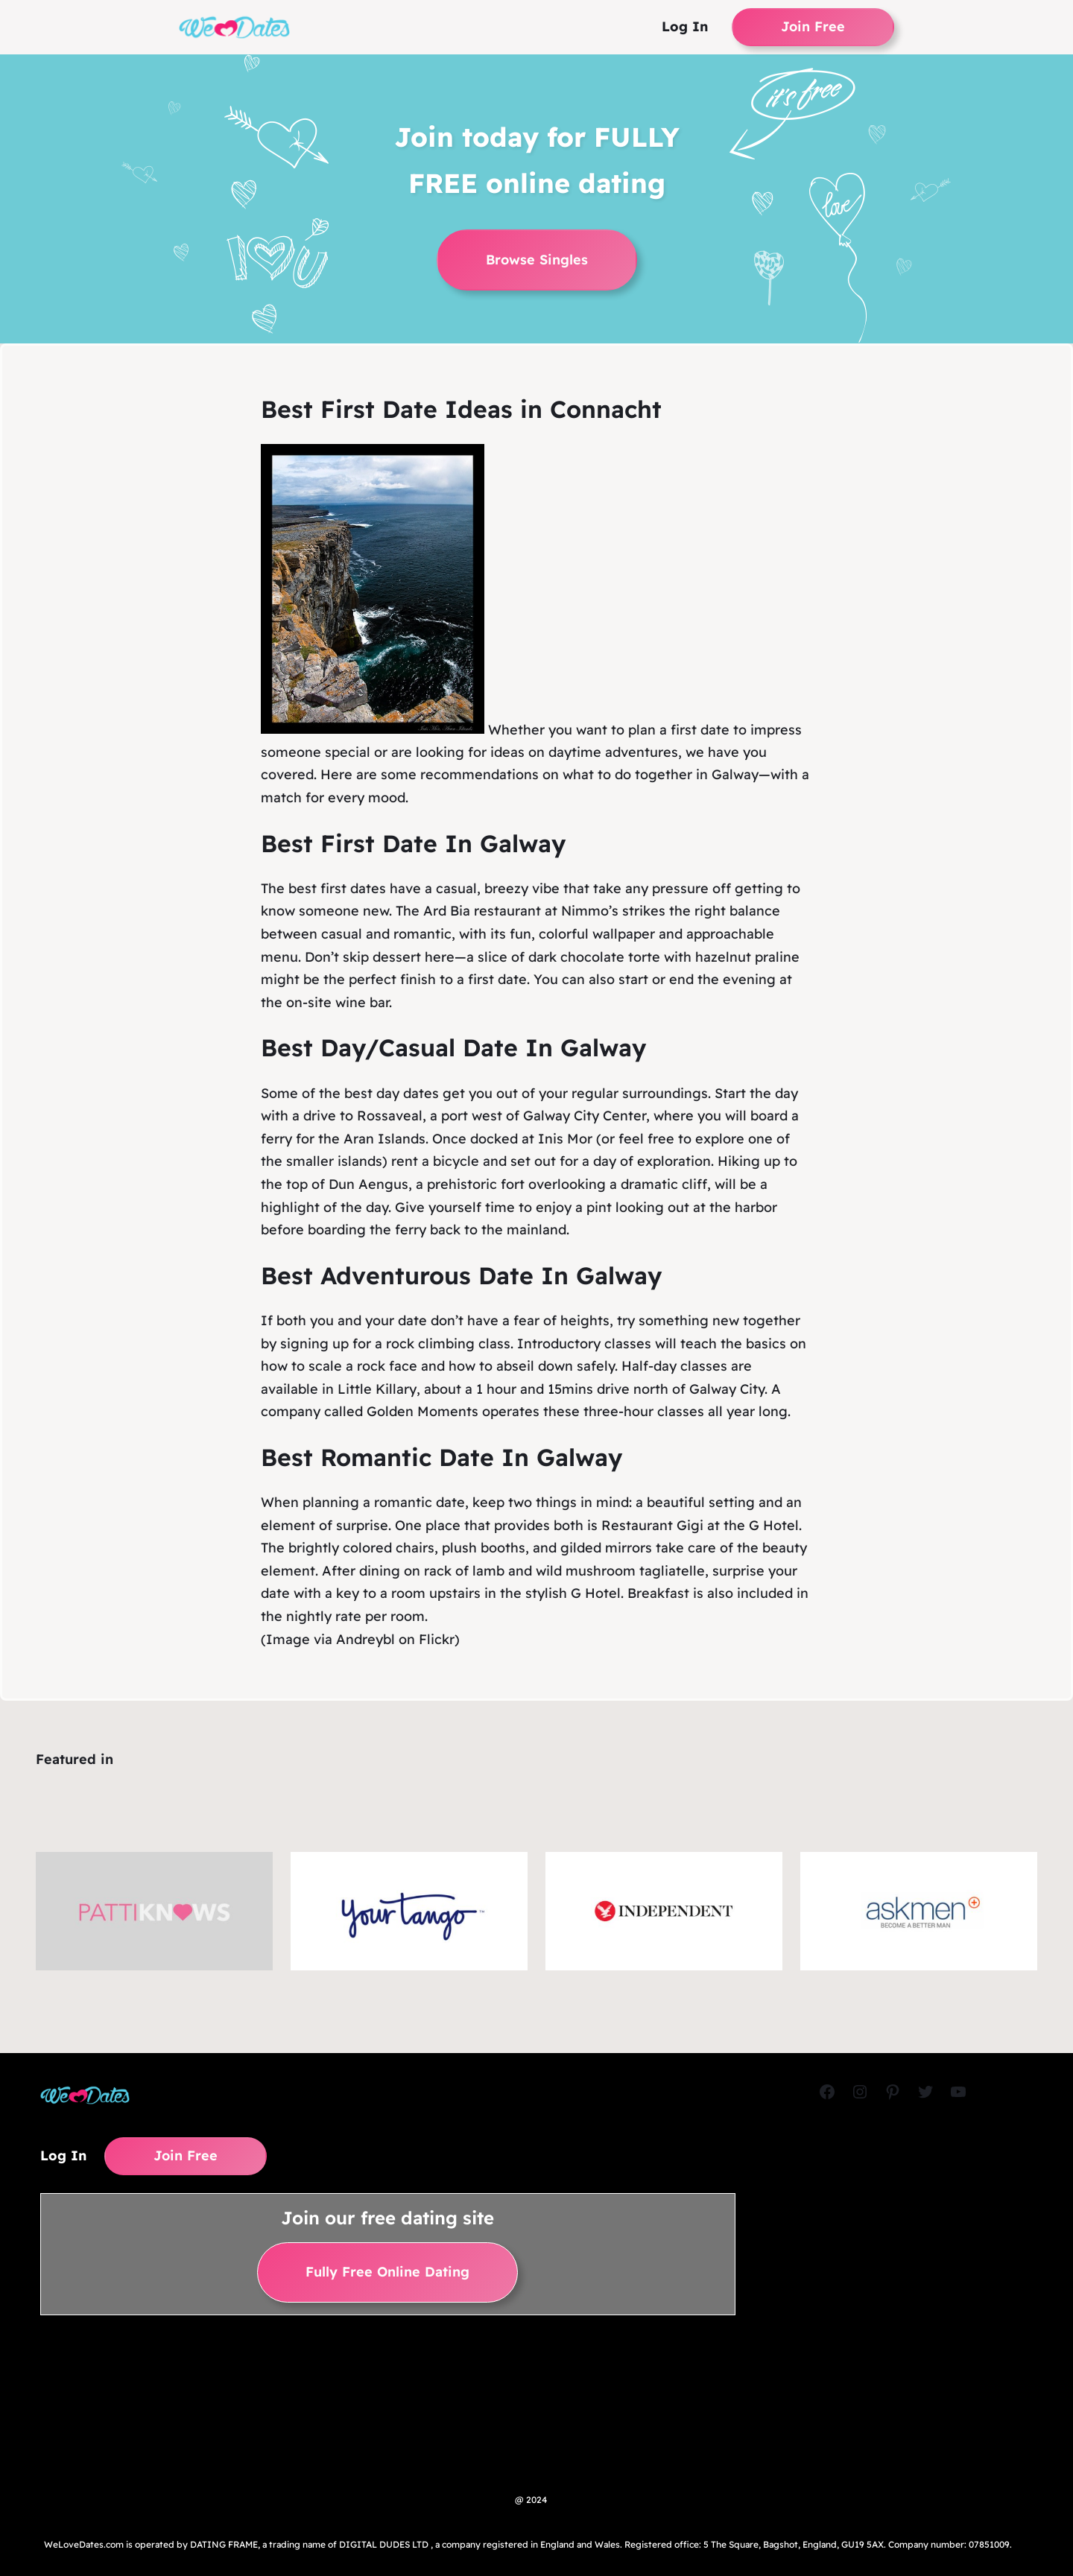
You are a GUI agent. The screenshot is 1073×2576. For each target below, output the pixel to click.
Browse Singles (537, 259)
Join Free (813, 26)
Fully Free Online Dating (387, 2271)
